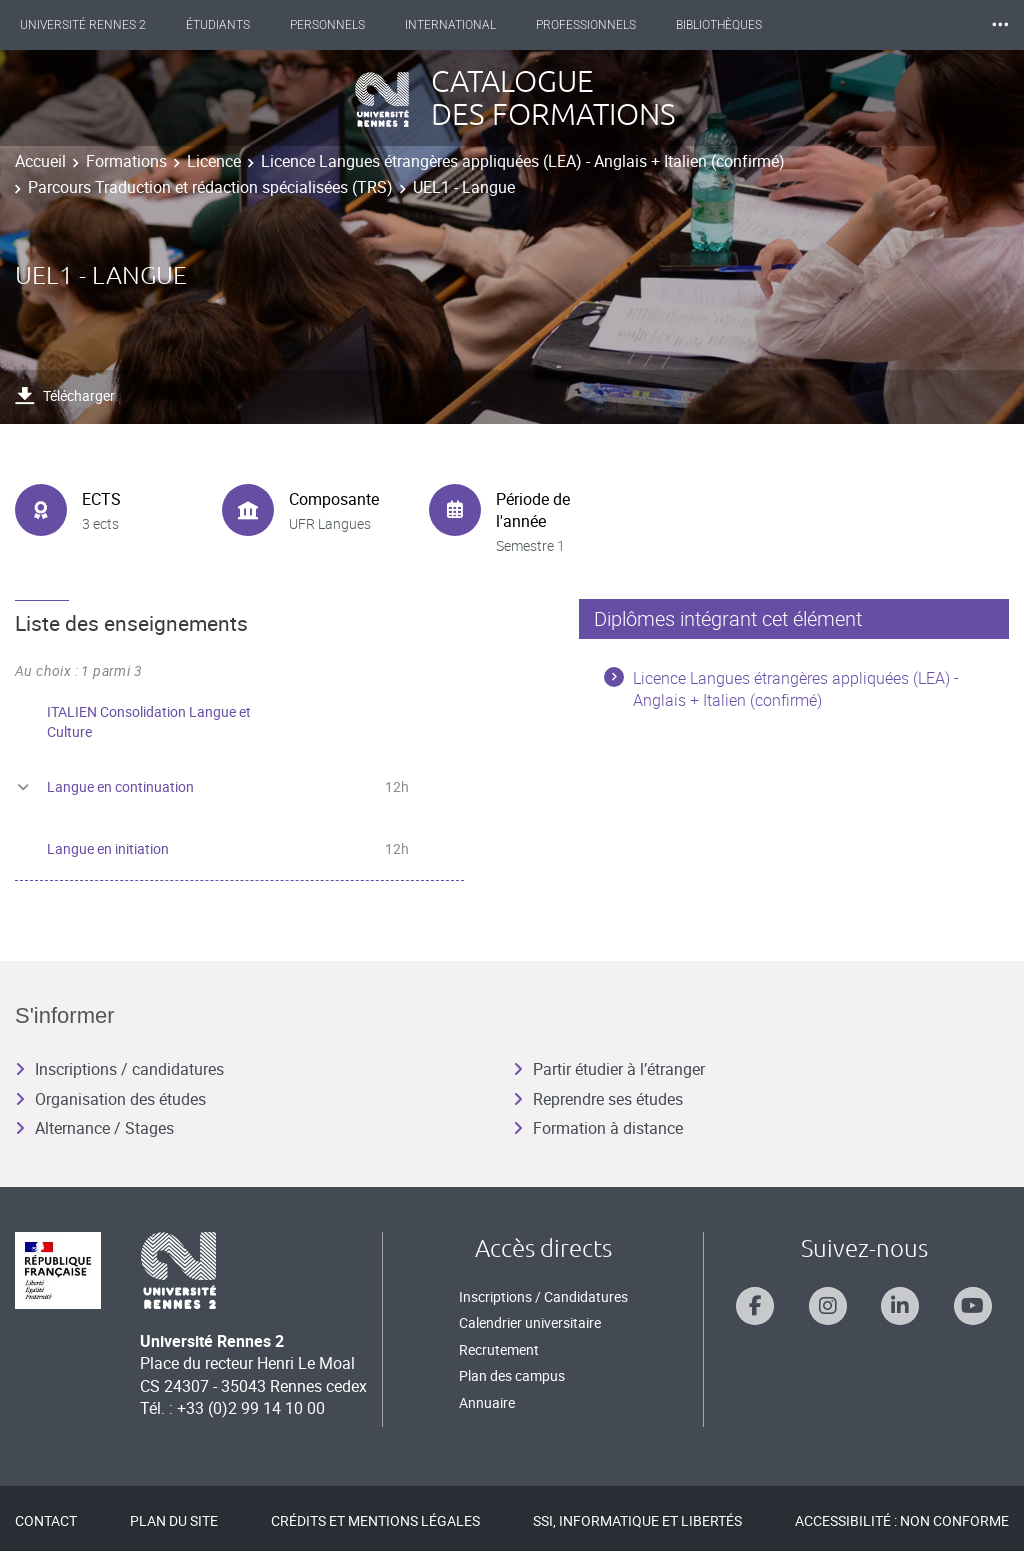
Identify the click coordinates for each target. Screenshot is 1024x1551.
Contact (46, 1520)
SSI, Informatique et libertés (637, 1520)
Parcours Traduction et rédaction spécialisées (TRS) (210, 187)
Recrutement (499, 1349)
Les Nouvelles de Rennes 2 (903, 25)
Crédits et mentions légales (375, 1520)
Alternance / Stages (94, 1128)
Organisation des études (110, 1099)
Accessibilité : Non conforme (902, 1520)
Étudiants (236, 25)
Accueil (40, 161)
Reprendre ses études (598, 1099)
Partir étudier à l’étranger (609, 1069)
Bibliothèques (737, 25)
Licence (214, 161)
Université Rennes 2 (101, 25)
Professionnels (604, 25)
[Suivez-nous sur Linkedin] (900, 1306)
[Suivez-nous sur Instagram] (828, 1306)
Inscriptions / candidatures (119, 1069)
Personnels (345, 25)
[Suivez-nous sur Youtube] (973, 1306)
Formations (126, 161)
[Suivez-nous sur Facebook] (755, 1306)
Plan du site (174, 1520)
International (468, 25)
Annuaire (487, 1402)
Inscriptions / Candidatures (543, 1296)
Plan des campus (512, 1375)
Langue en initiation (108, 848)
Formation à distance (598, 1128)
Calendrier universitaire (530, 1322)
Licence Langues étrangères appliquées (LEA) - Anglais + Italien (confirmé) (523, 161)
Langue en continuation (120, 786)
